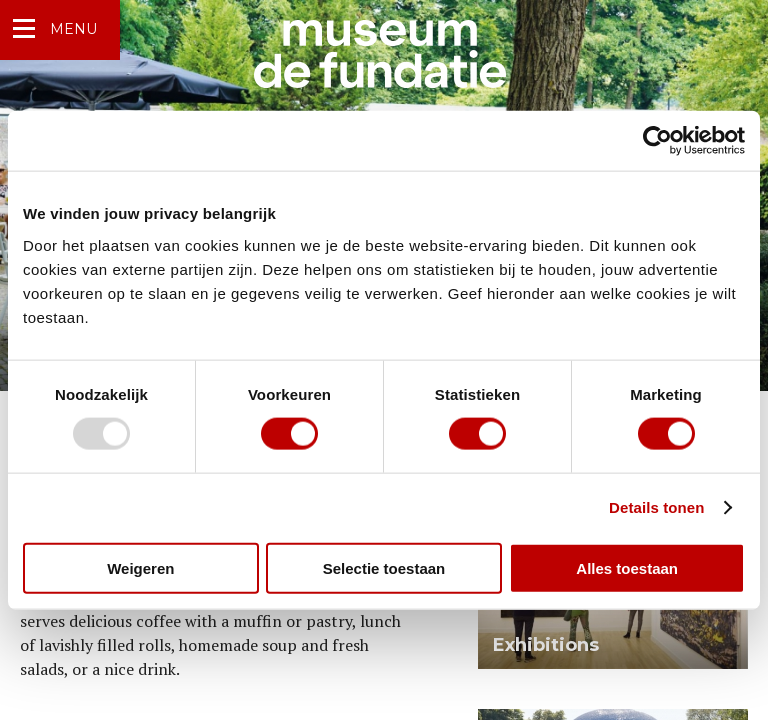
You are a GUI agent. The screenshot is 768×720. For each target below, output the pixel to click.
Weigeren (140, 567)
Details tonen (656, 507)
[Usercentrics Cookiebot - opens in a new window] (657, 141)
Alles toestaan (627, 567)
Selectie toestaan (384, 567)
